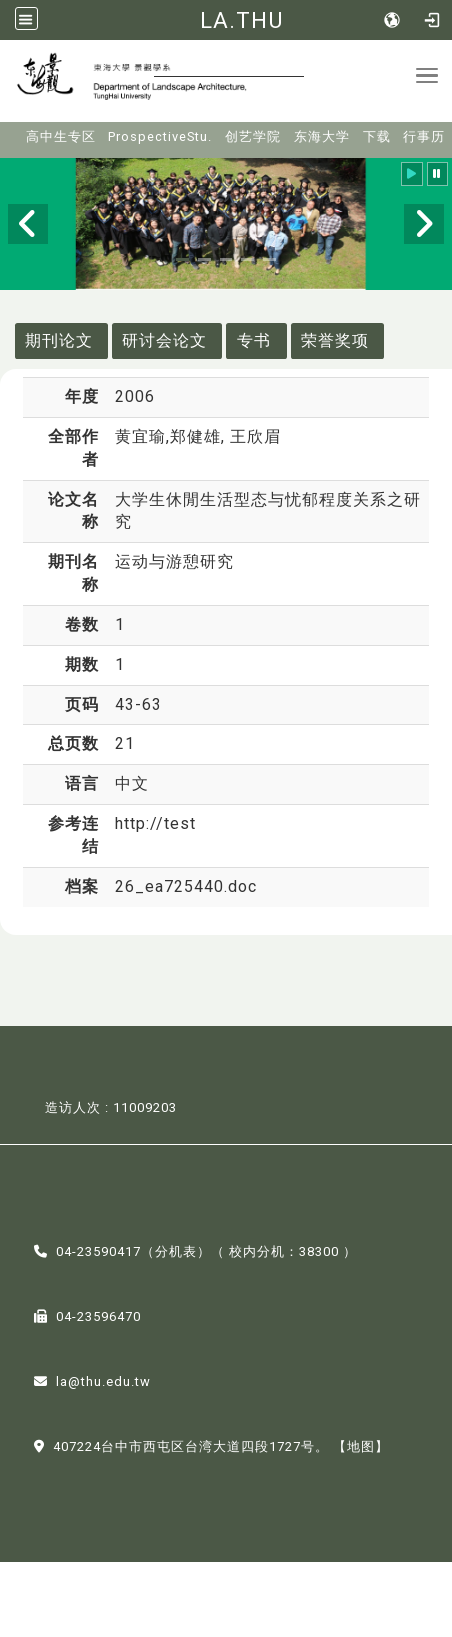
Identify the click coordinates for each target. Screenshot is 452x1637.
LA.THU (241, 20)
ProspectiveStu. (160, 136)
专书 (254, 340)
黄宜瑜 (140, 436)
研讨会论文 (164, 340)
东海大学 (322, 136)
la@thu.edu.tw (103, 1381)
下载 (377, 136)
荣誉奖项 (335, 340)
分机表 (176, 1251)
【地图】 (361, 1446)
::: (13, 130)
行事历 (424, 136)
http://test (155, 823)
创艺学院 (253, 136)
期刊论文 (59, 340)
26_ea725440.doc (186, 886)
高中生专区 (61, 136)
